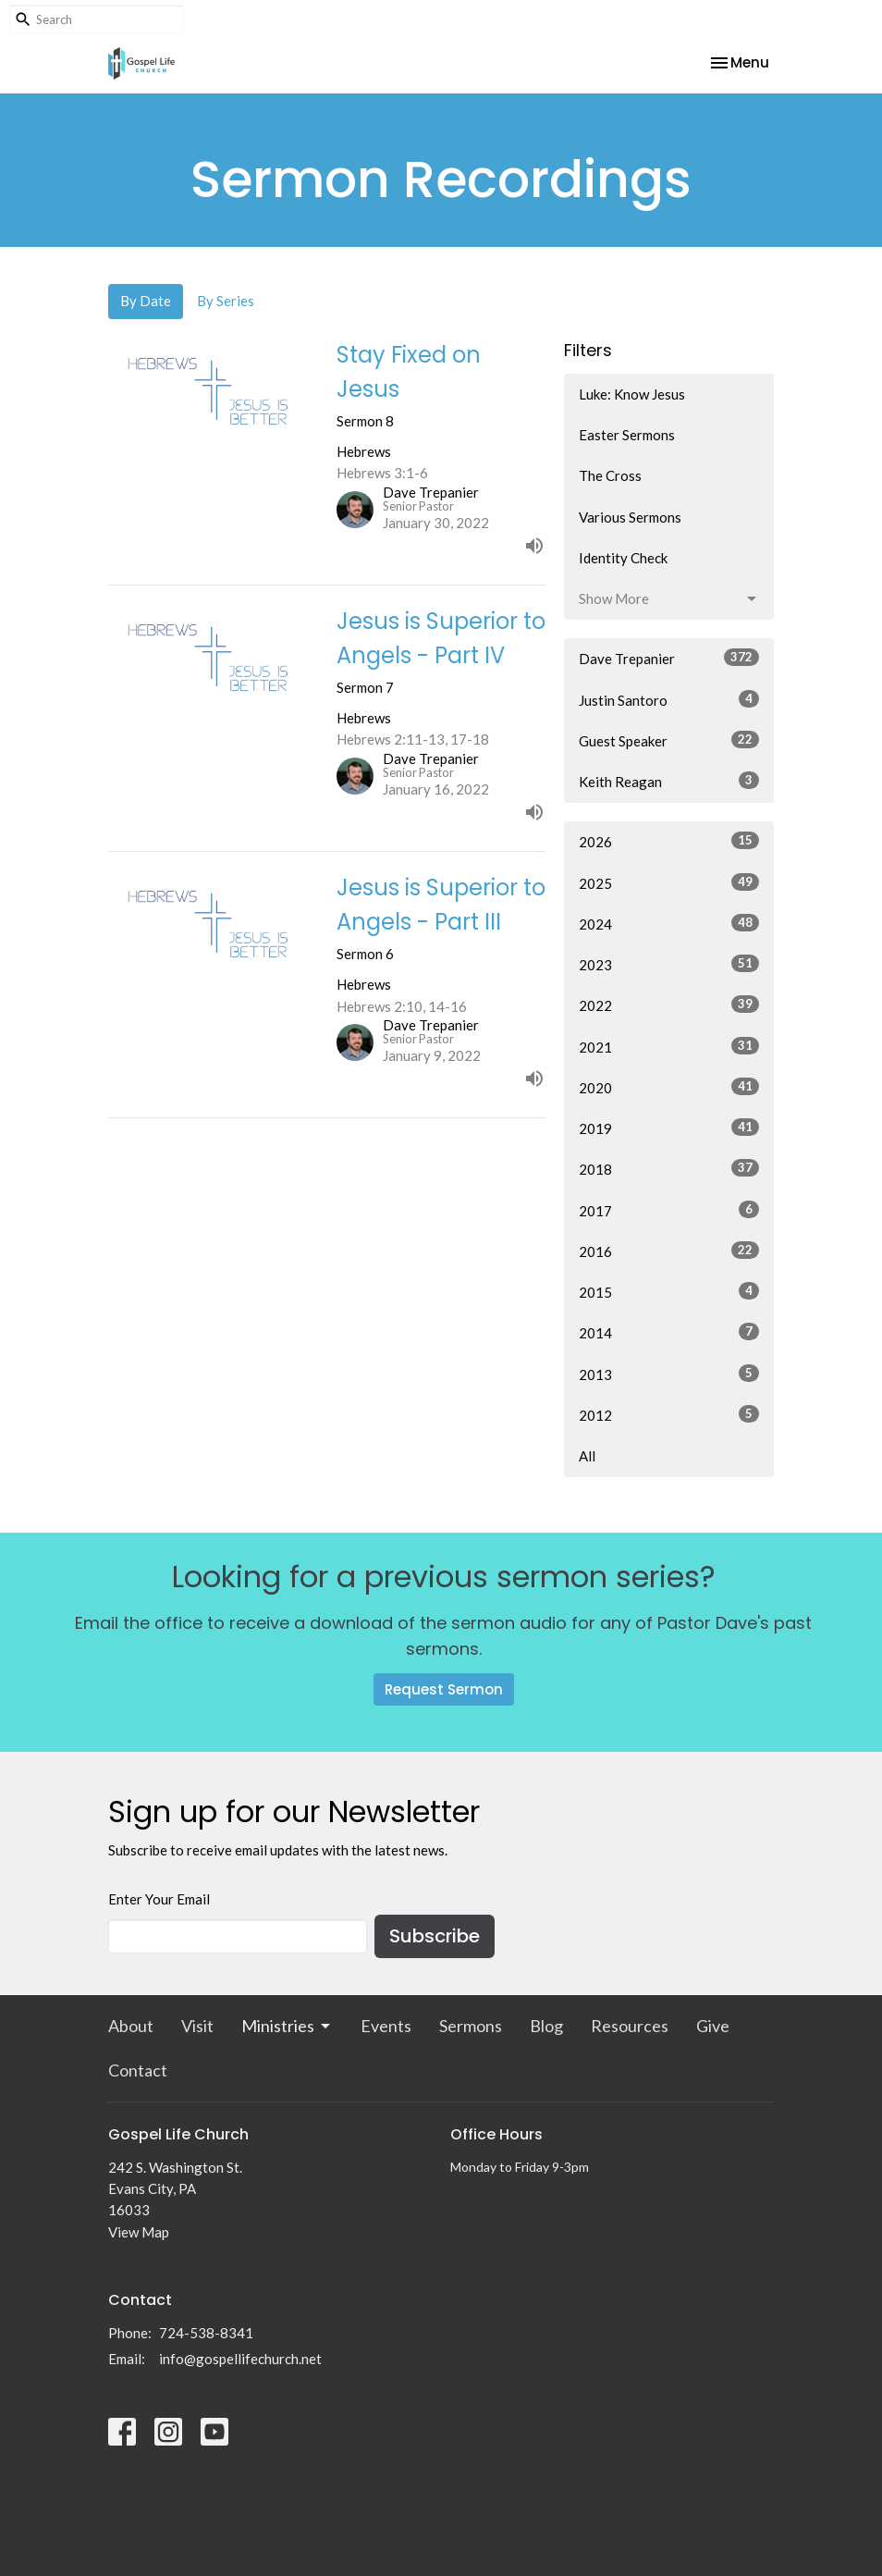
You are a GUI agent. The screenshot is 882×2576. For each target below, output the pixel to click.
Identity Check (623, 557)
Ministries (287, 2025)
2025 (669, 882)
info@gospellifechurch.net (240, 2358)
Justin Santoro (669, 699)
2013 (669, 1373)
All (587, 1456)
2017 (669, 1210)
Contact (137, 2070)
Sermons (470, 2025)
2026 (669, 841)
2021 (669, 1046)
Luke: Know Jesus (632, 394)
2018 (669, 1168)
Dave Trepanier (669, 657)
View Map (138, 2232)
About (130, 2025)
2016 (669, 1250)
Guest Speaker (669, 740)
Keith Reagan (669, 780)
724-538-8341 (206, 2332)
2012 (669, 1414)
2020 (669, 1087)
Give (712, 2025)
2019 (669, 1127)
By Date (145, 300)
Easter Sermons (627, 434)
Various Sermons (630, 517)
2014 (669, 1332)
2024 (669, 923)
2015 (669, 1291)
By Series (225, 300)
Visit (197, 2025)
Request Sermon (444, 1689)
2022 (669, 1004)
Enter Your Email (159, 1899)
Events (386, 2025)
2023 (669, 964)
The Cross (610, 475)
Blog (546, 2025)
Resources (629, 2025)
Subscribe (434, 1936)
